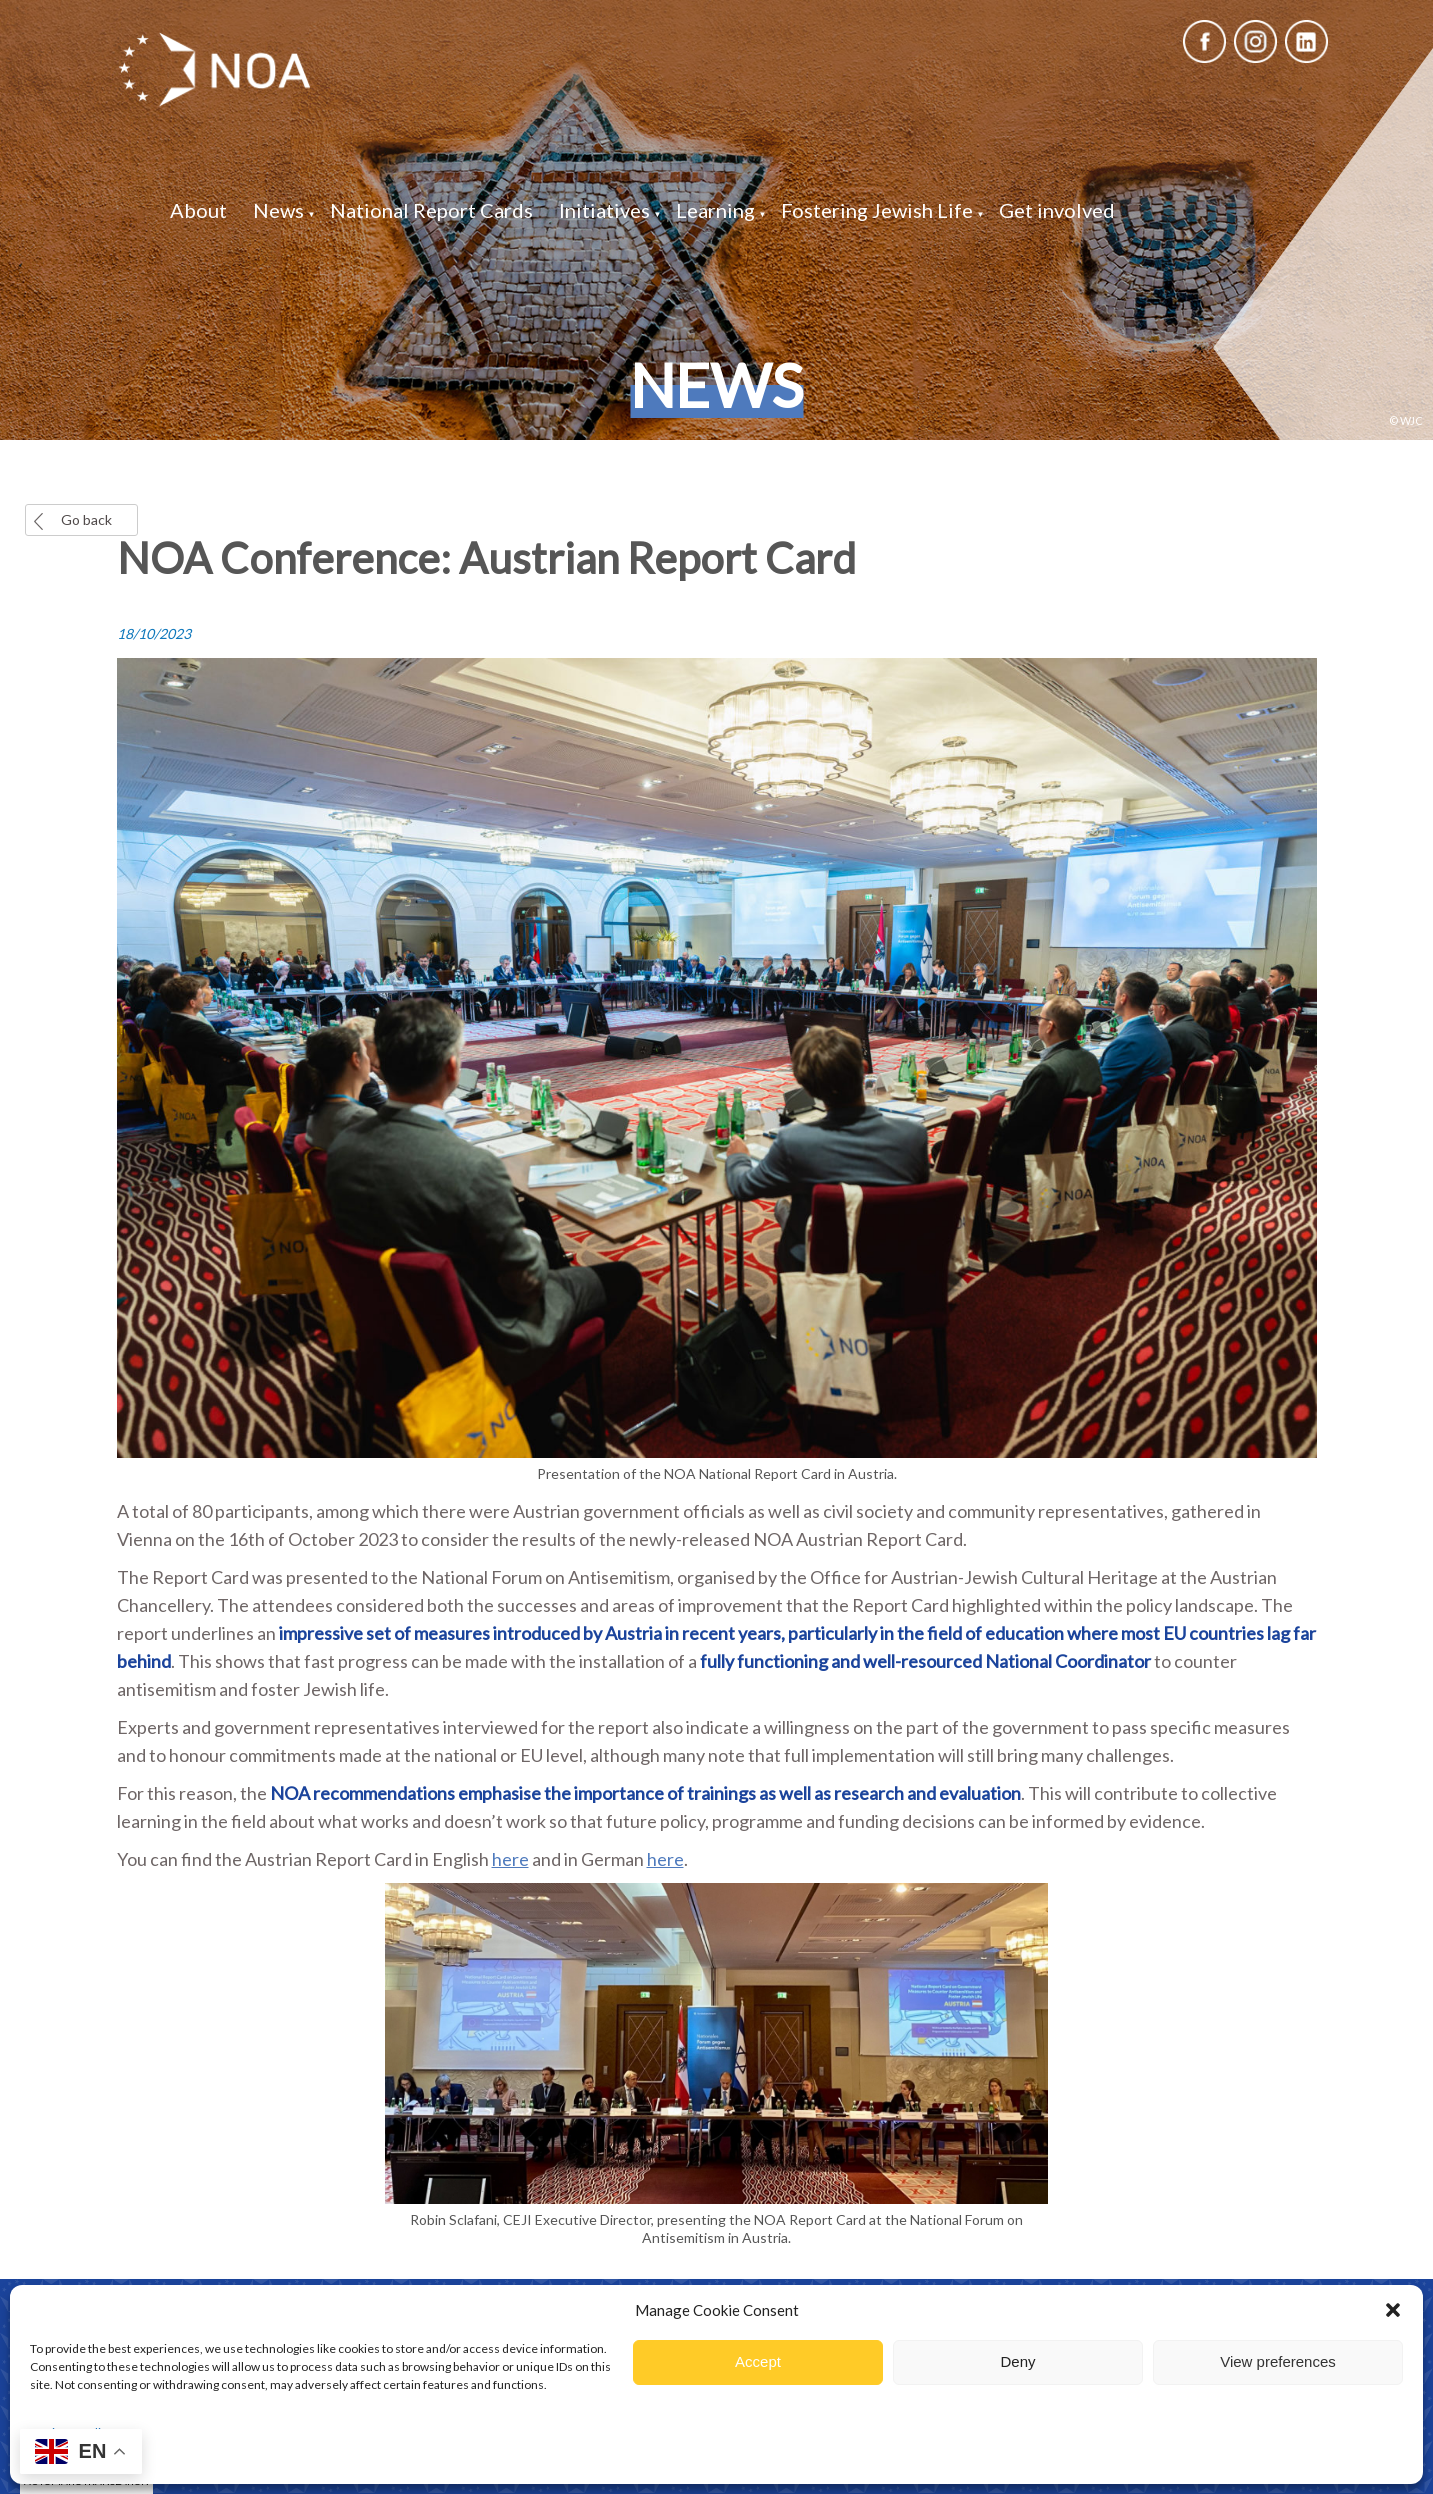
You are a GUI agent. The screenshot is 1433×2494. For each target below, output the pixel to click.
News (278, 210)
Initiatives (604, 210)
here (510, 1859)
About (198, 210)
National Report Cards (431, 210)
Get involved (1057, 210)
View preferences (1278, 2361)
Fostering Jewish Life (877, 210)
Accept (758, 2361)
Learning (715, 210)
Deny (1017, 2361)
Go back (86, 519)
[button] (1393, 2310)
